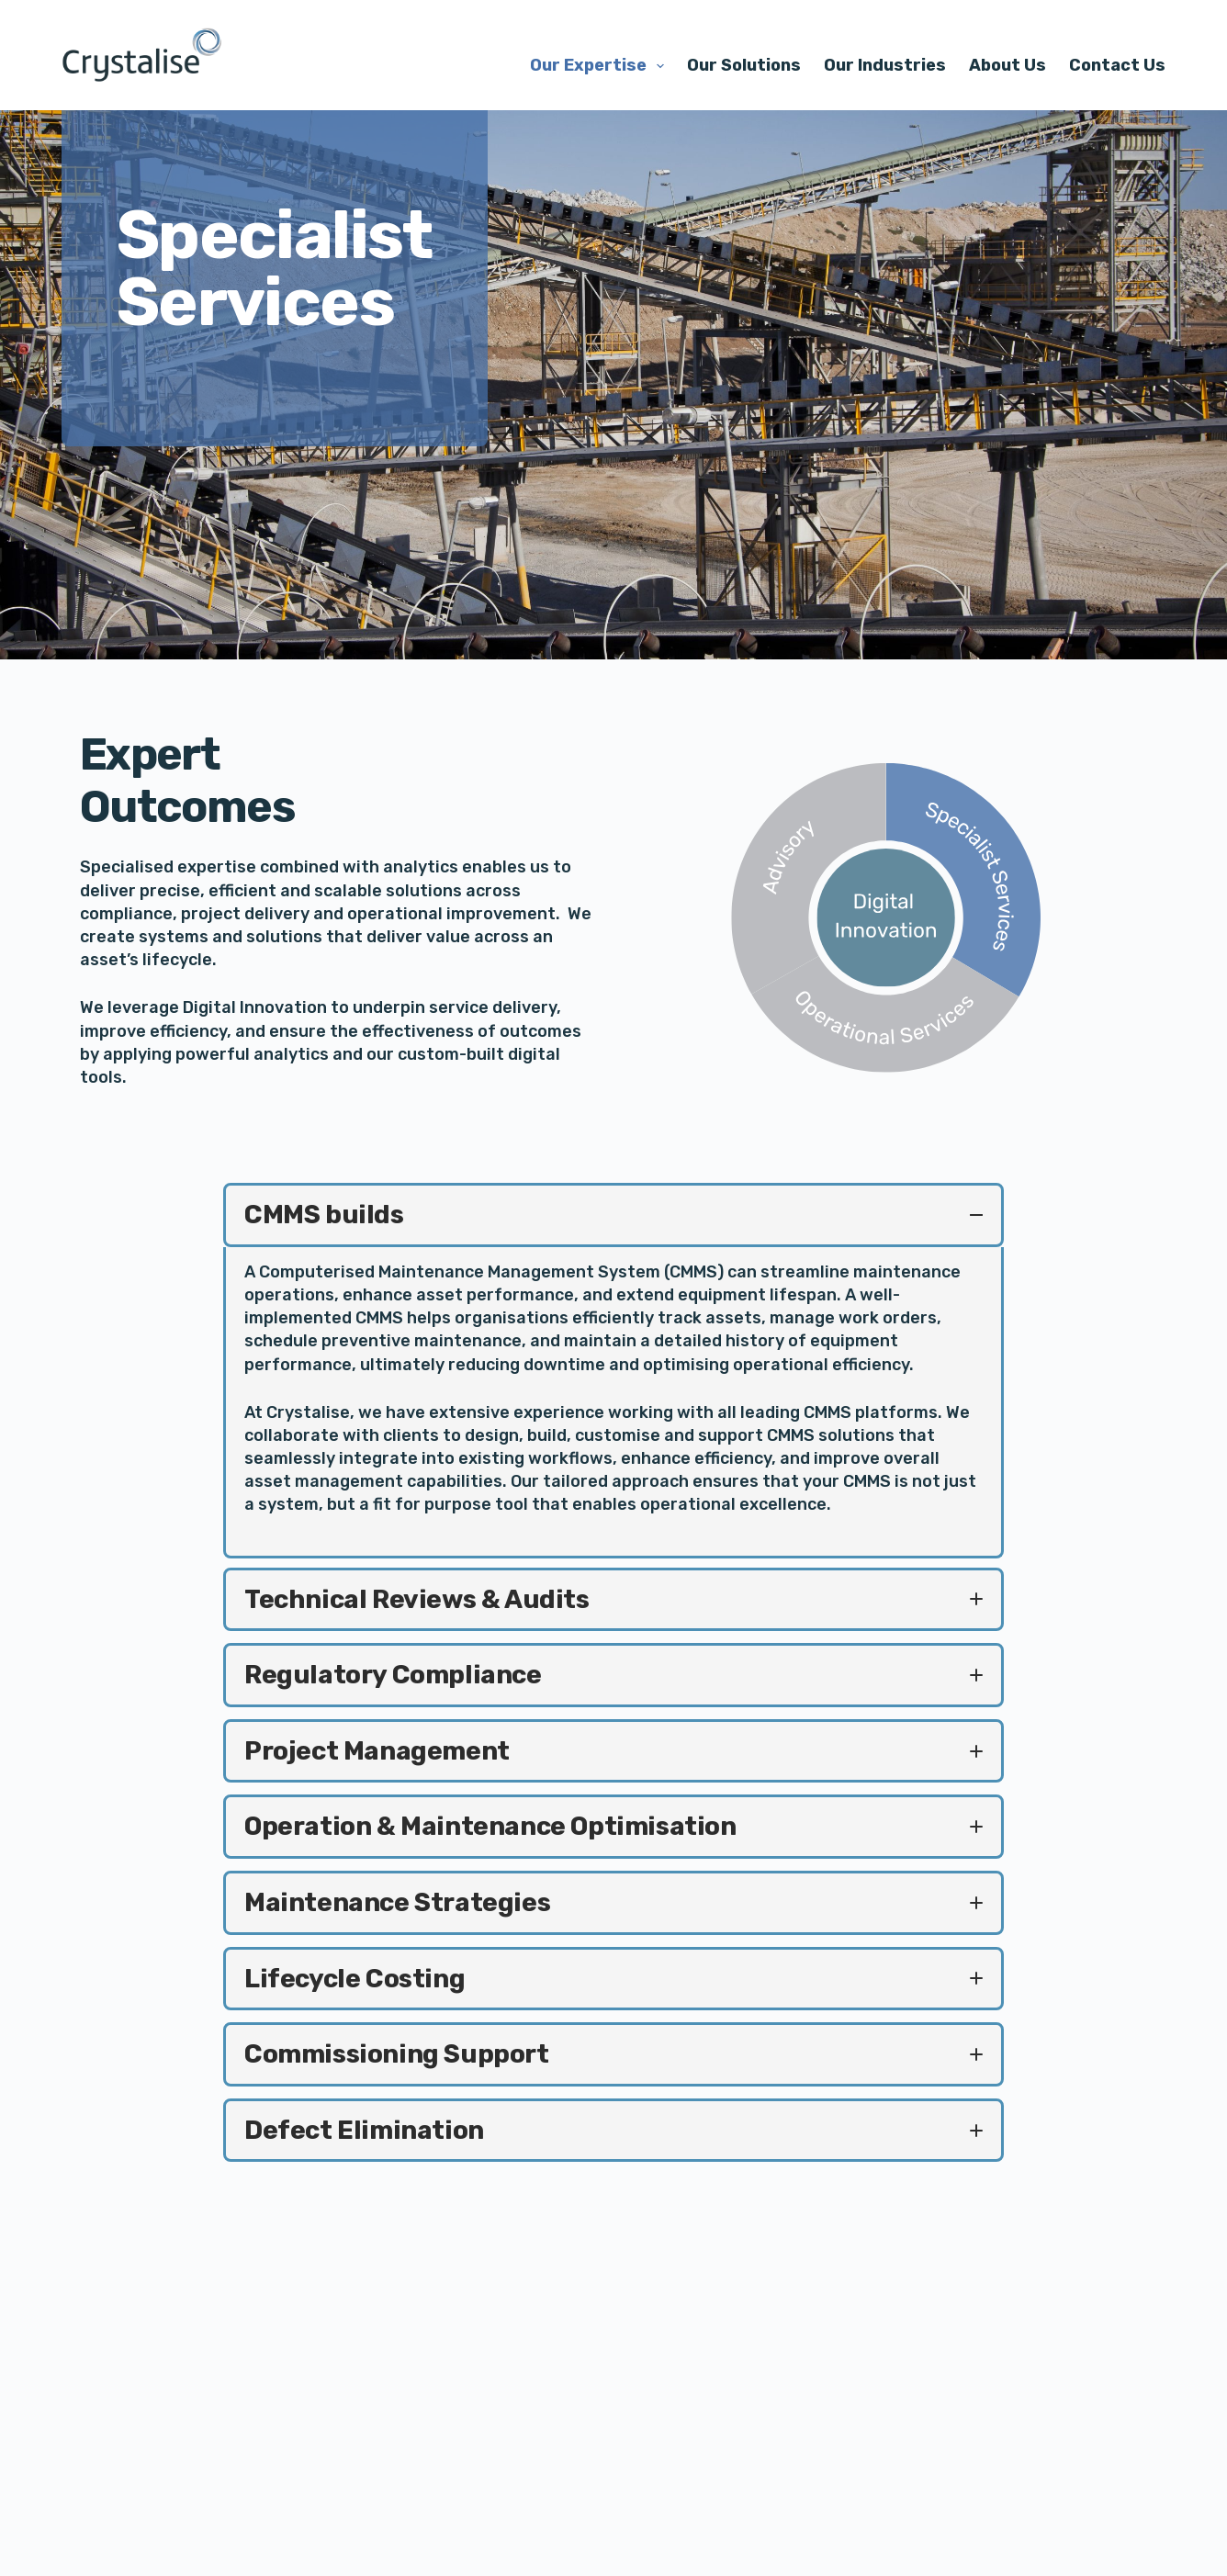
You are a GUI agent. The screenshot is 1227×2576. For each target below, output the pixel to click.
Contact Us (1117, 65)
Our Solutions (744, 65)
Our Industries (885, 65)
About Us (1007, 65)
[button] (613, 1215)
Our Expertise (601, 66)
